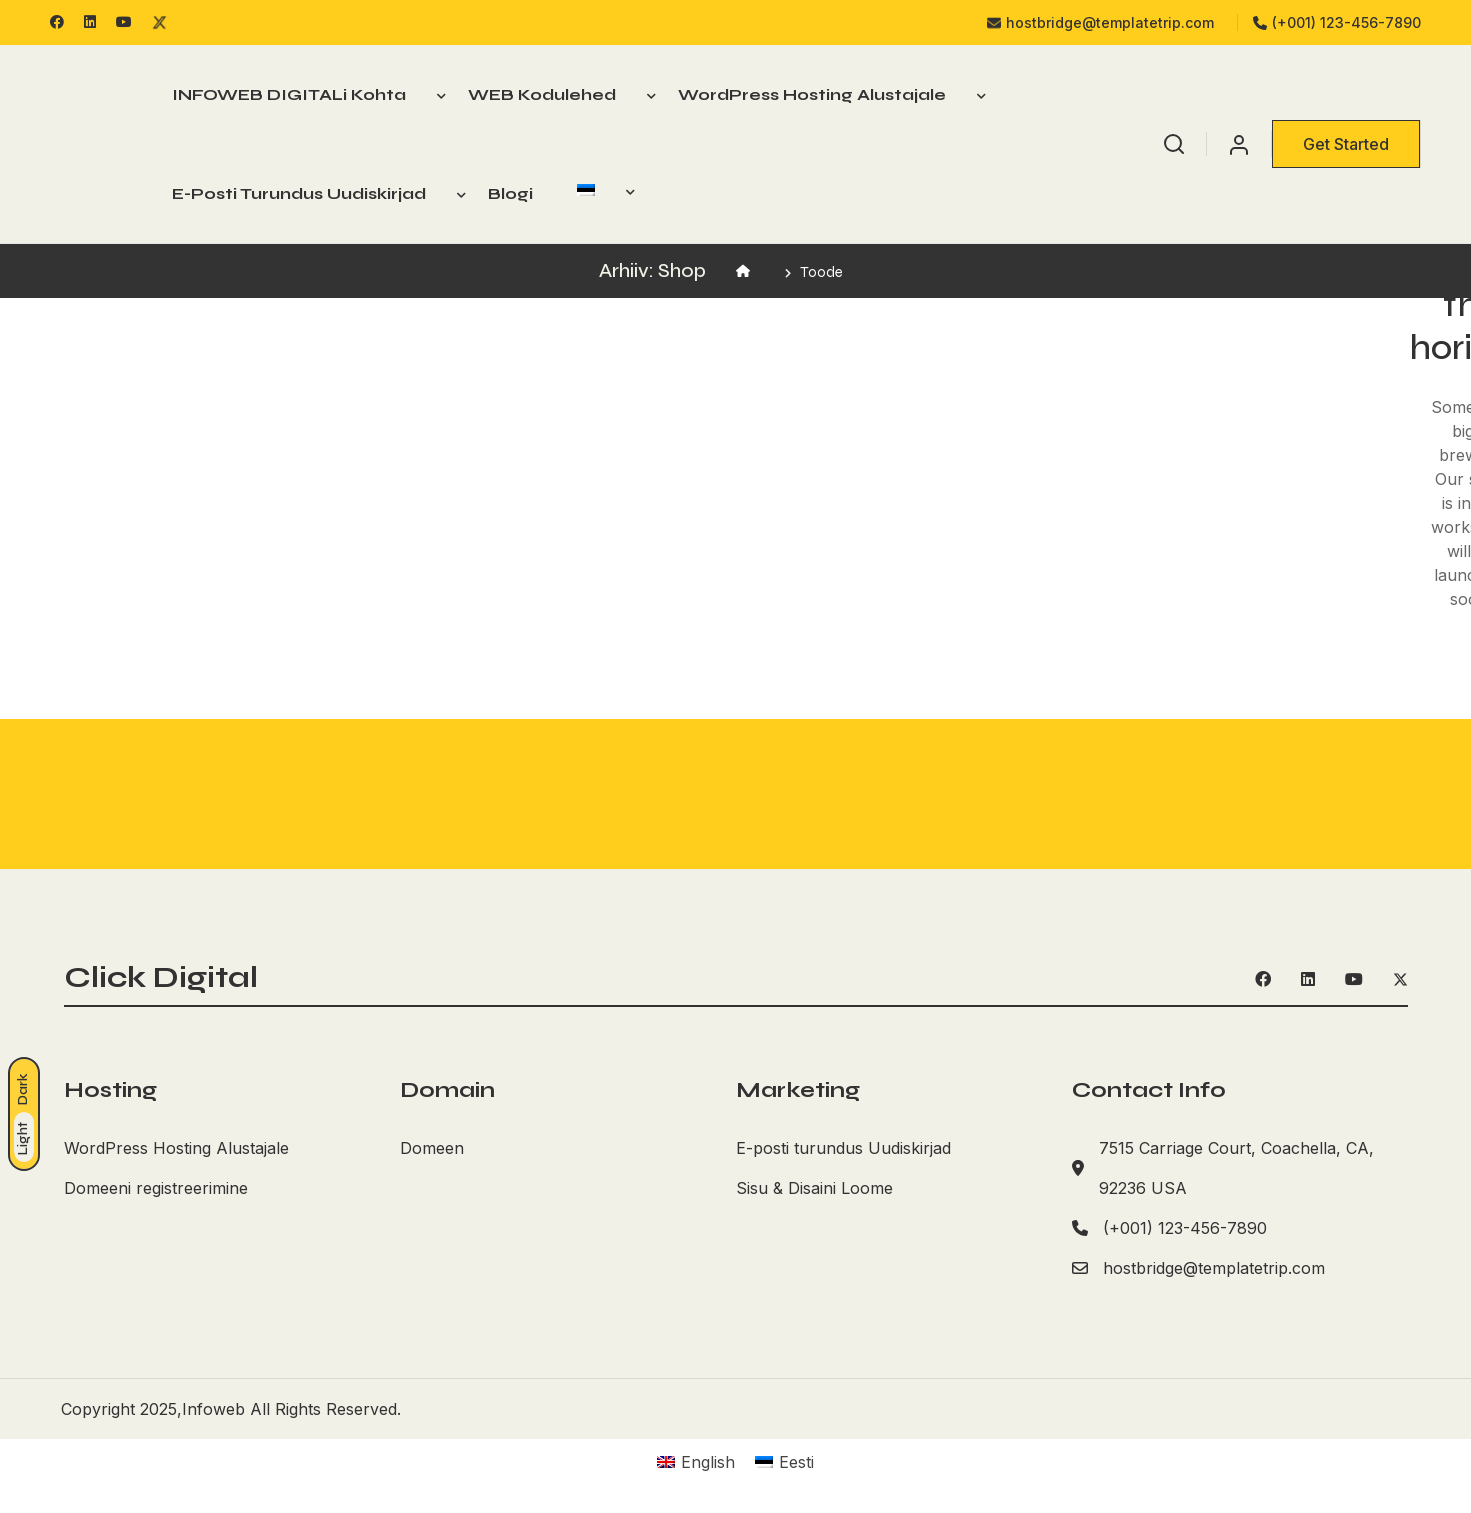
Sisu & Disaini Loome (814, 1187)
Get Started (1346, 144)
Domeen (432, 1147)
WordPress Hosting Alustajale (812, 94)
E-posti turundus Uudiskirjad (299, 193)
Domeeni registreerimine (156, 1187)
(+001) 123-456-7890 (1337, 22)
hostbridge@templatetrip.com (1100, 22)
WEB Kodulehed (542, 94)
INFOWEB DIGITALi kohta (289, 94)
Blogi (510, 193)
